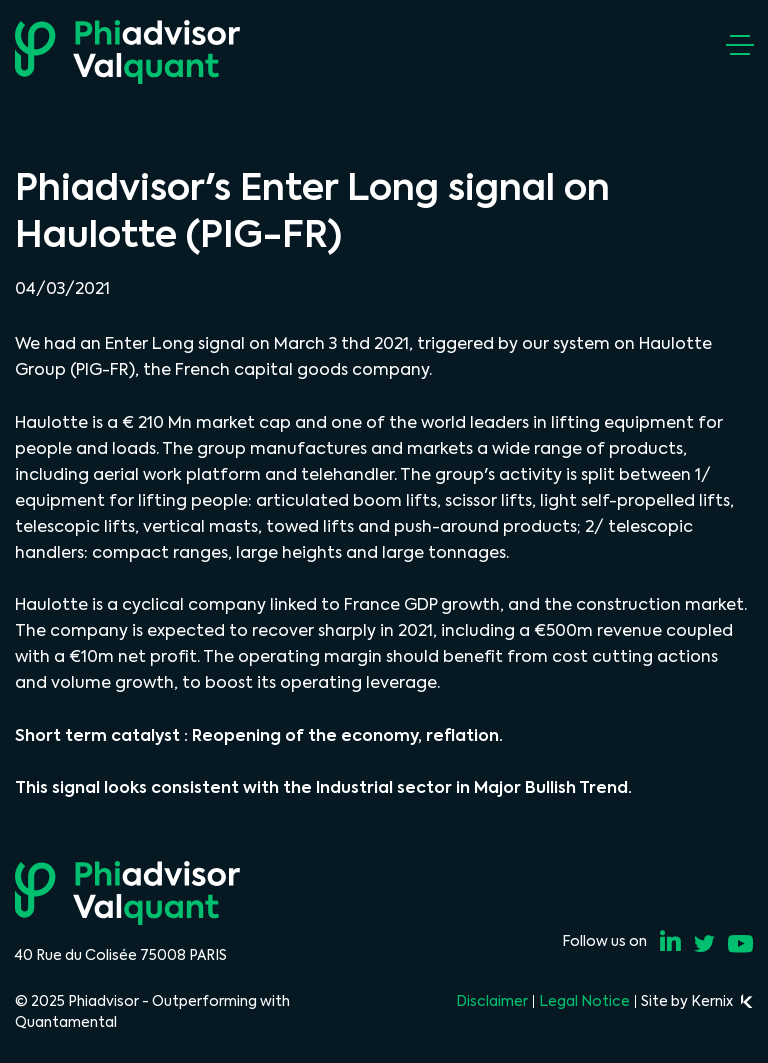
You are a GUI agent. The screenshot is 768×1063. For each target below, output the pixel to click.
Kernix (722, 1001)
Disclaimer (492, 1001)
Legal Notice (584, 1001)
